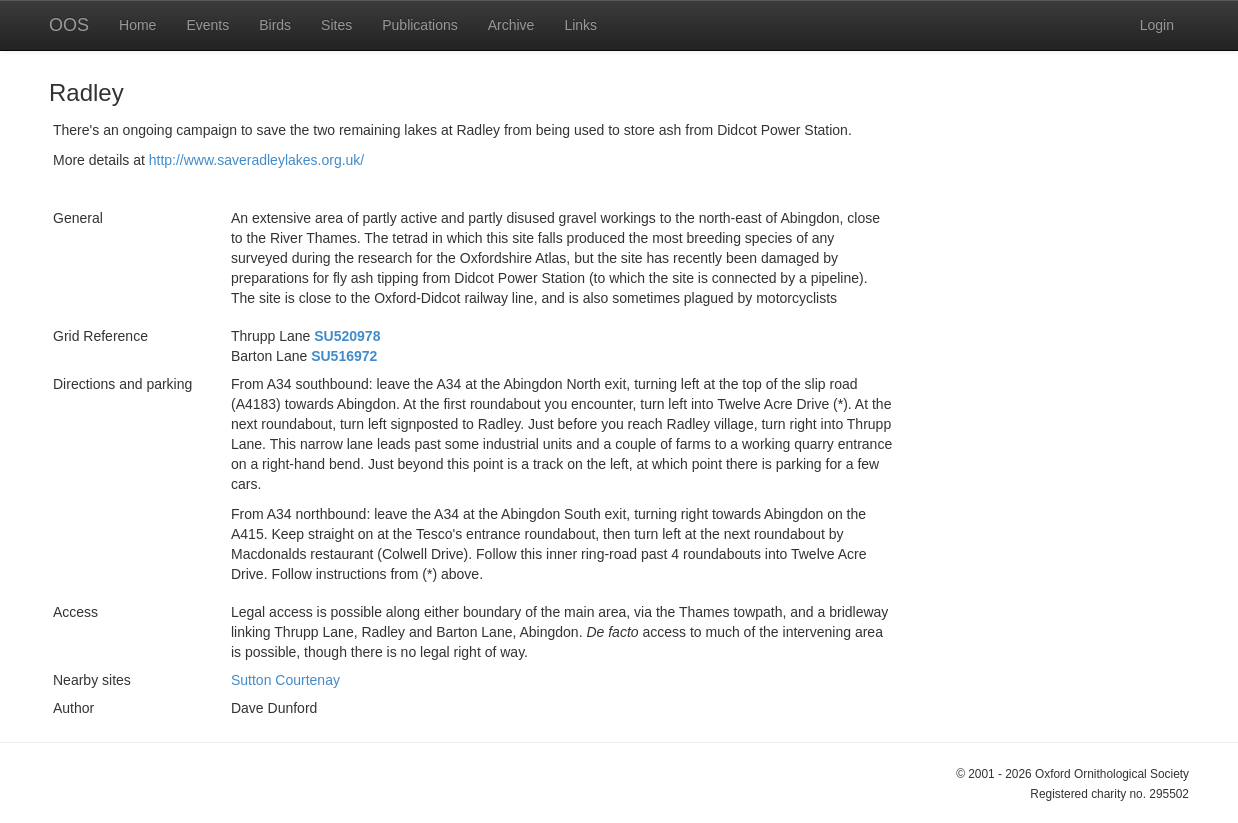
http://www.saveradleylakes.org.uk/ (257, 160)
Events (207, 25)
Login (1157, 25)
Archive (511, 25)
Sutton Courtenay (285, 680)
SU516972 (344, 356)
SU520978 (347, 336)
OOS (69, 25)
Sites (336, 25)
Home (137, 25)
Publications (420, 25)
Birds (275, 25)
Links (580, 25)
